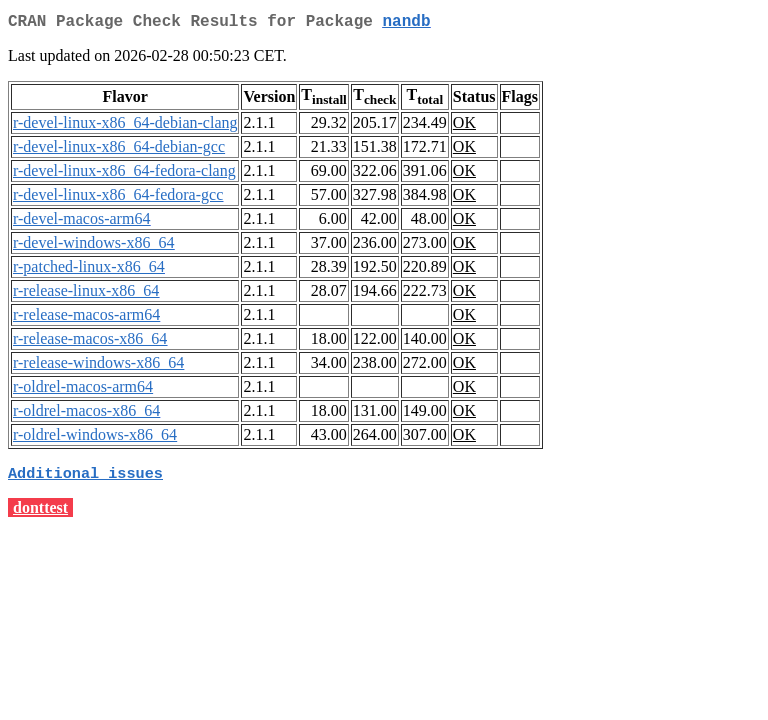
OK (464, 126)
